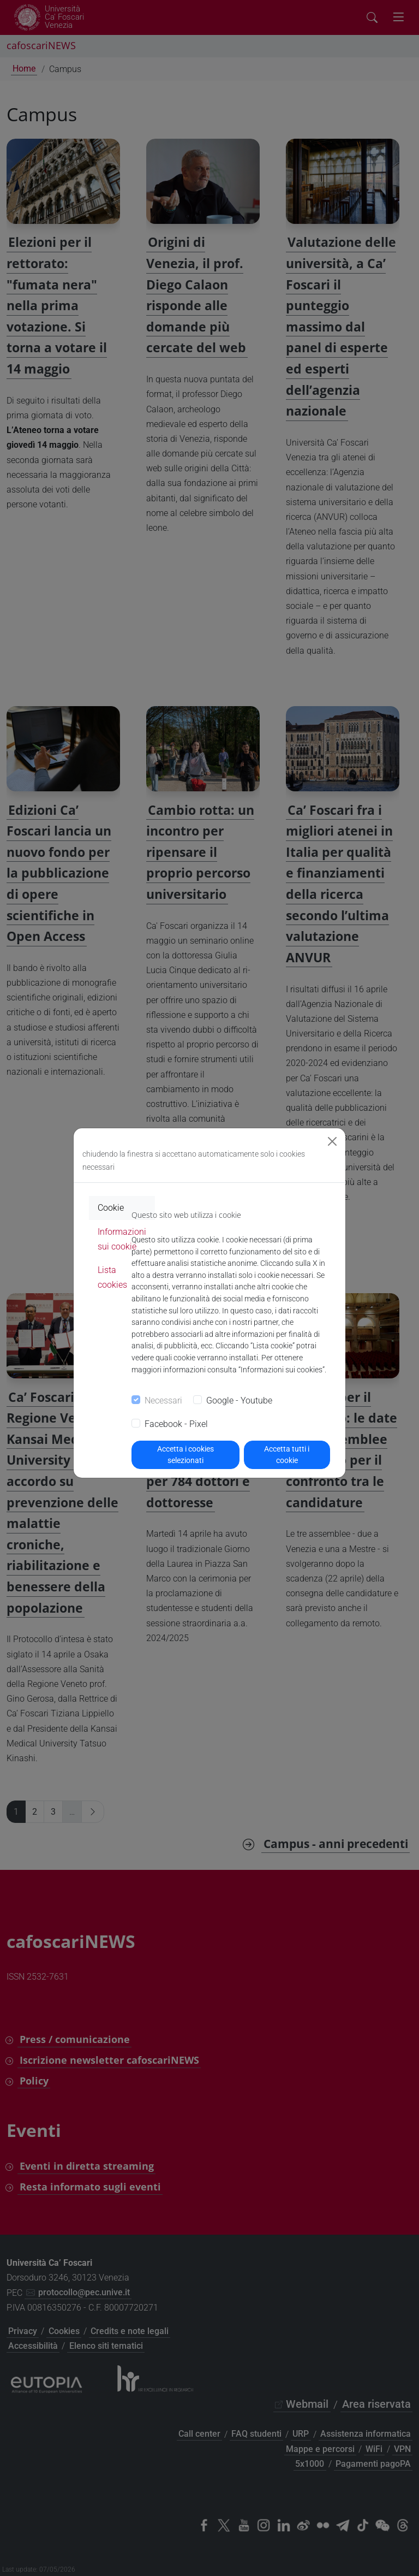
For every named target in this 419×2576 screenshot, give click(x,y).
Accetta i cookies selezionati (185, 1454)
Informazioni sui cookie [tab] (122, 1239)
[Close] (332, 1141)
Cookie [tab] (111, 1208)
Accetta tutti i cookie (286, 1454)
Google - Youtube (239, 1400)
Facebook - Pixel (176, 1424)
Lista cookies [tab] (112, 1277)
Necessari (163, 1400)
